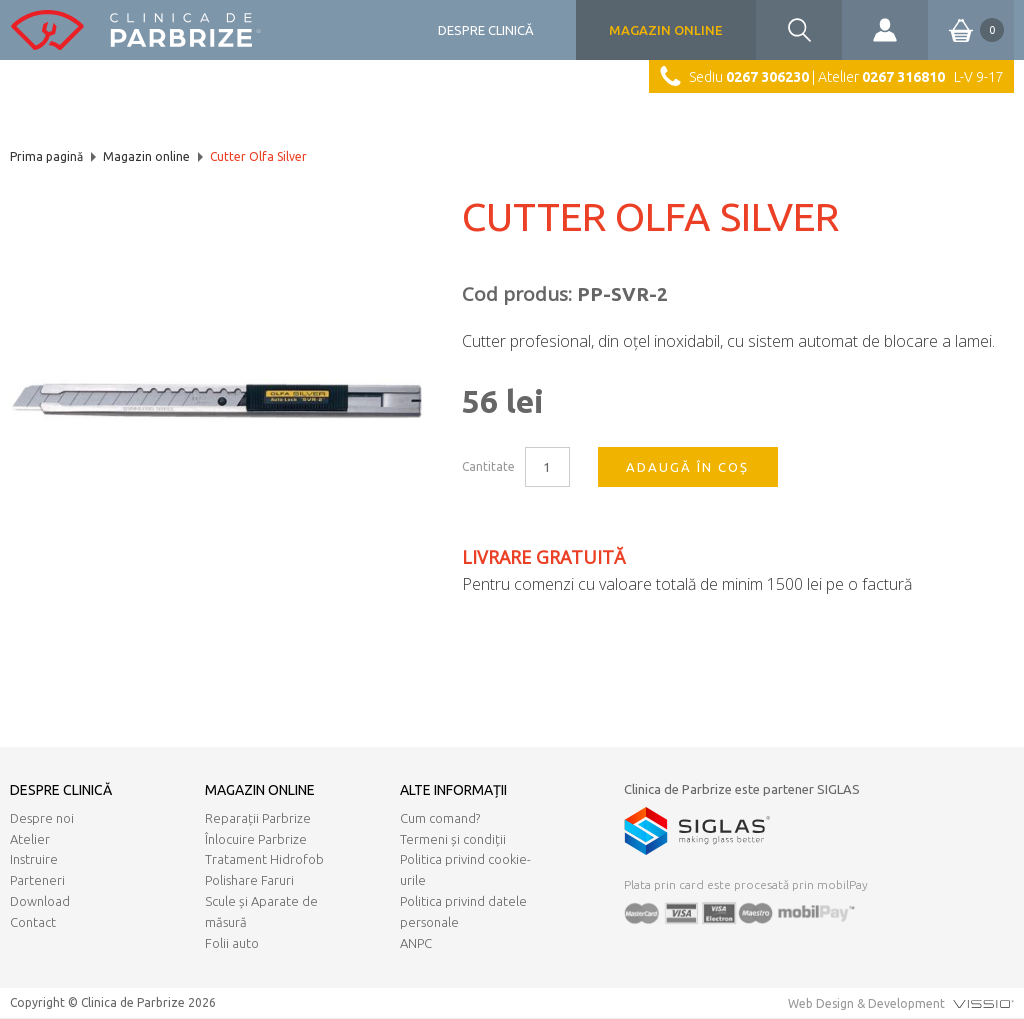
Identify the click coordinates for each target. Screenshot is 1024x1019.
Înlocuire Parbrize (256, 839)
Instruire (34, 859)
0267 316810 (903, 77)
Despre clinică (486, 30)
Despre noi (42, 818)
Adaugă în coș (687, 467)
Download (40, 901)
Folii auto (232, 943)
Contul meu (885, 30)
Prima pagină (46, 156)
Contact (33, 922)
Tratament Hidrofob (264, 859)
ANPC (416, 943)
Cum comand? (440, 818)
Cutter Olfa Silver (258, 156)
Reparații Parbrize (258, 818)
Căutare (799, 30)
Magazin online (666, 30)
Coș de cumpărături (966, 30)
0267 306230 (767, 77)
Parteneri (37, 880)
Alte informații (453, 790)
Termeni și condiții (453, 839)
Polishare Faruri (249, 880)
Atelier (30, 839)
